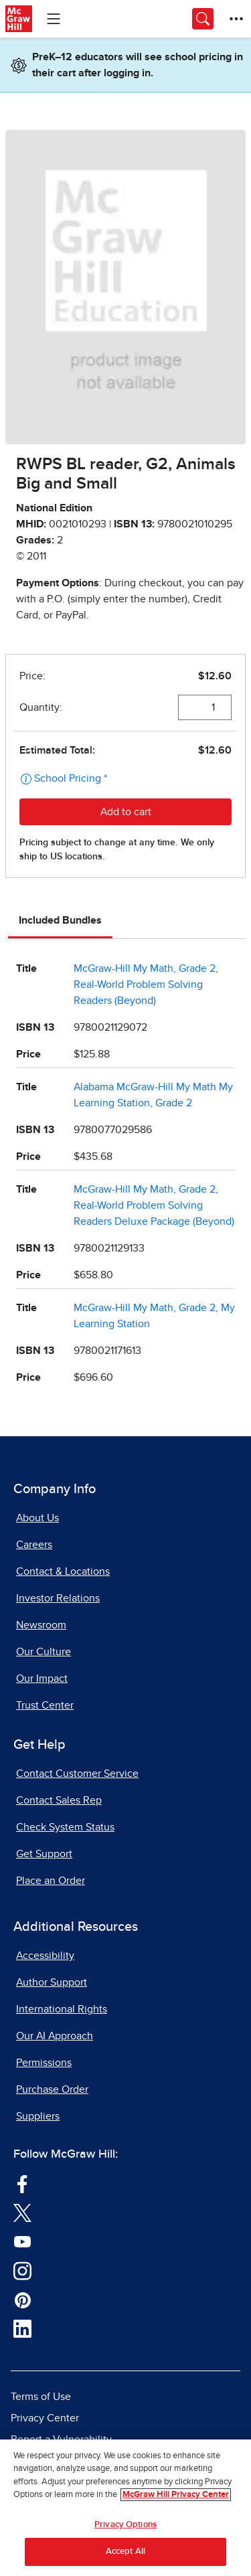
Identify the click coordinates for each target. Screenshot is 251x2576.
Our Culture (43, 1651)
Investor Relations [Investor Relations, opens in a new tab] (58, 1598)
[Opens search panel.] (203, 18)
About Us (37, 1518)
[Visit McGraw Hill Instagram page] (22, 2270)
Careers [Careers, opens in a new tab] (34, 1544)
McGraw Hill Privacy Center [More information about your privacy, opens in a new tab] (175, 2496)
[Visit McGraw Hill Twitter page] (22, 2212)
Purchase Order (52, 2089)
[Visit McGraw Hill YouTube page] (22, 2240)
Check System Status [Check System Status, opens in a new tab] (65, 1827)
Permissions (44, 2062)
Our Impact (42, 1678)
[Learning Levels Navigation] (53, 18)
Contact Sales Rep (59, 1800)
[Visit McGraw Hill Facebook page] (22, 2183)
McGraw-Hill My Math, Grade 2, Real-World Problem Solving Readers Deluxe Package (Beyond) (154, 1205)
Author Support (51, 1982)
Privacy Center (45, 2418)
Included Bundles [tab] (60, 920)
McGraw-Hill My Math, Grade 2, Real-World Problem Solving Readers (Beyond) (146, 984)
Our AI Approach (54, 2036)
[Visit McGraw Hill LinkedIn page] (22, 2328)
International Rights (61, 2009)
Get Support (44, 1854)
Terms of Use (41, 2396)
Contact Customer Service (77, 1773)
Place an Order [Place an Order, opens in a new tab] (50, 1880)
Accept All (125, 2553)
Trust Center (45, 1705)
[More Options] (236, 18)
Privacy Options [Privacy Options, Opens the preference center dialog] (125, 2526)
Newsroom (41, 1625)
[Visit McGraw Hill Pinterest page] (22, 2299)
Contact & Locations (63, 1571)
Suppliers (38, 2116)
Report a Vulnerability (61, 2439)
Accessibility (45, 1955)
